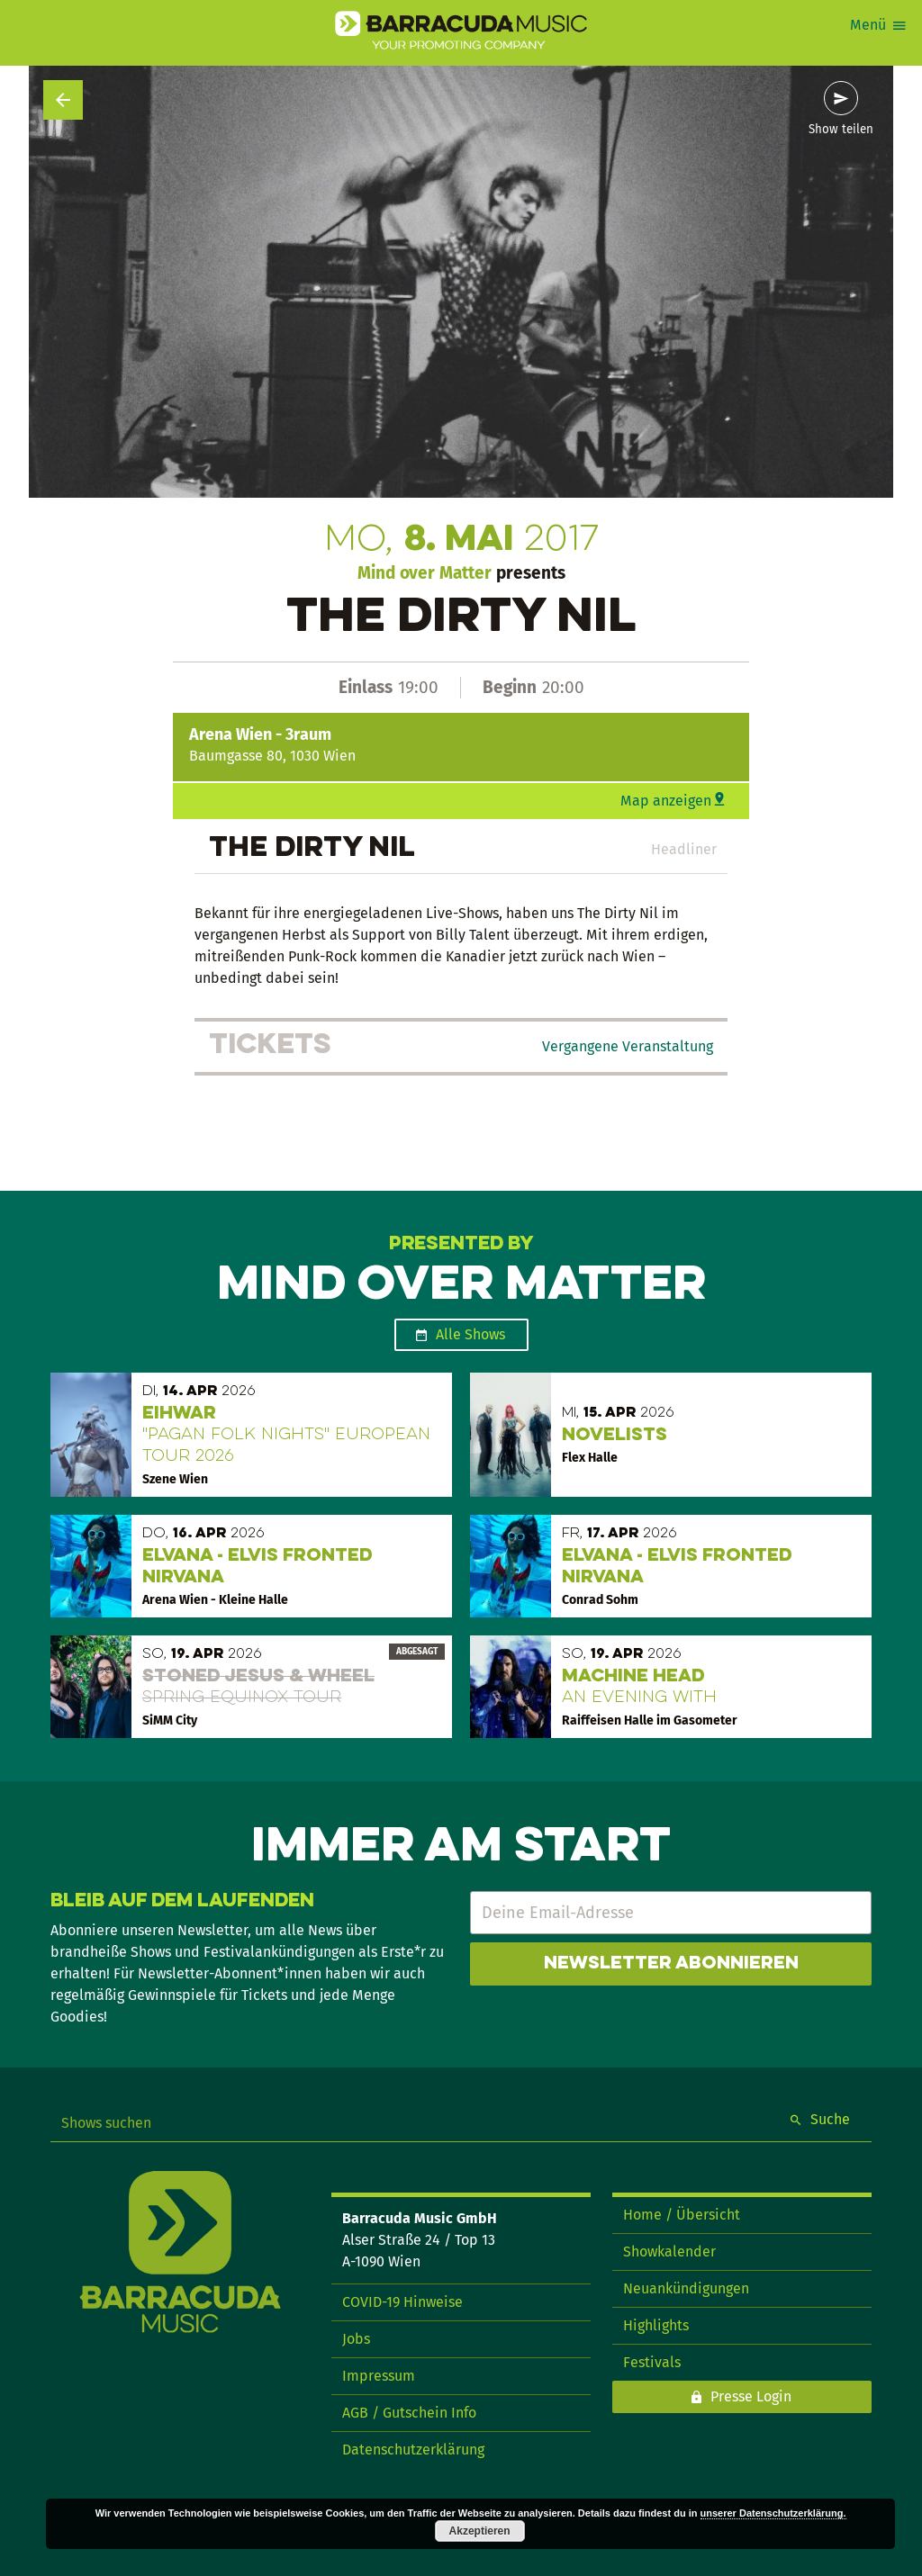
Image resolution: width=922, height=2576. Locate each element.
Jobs (356, 2338)
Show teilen (841, 129)
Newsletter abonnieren (671, 1964)
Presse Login (750, 2396)
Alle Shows (470, 1334)
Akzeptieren (480, 2531)
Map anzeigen (665, 800)
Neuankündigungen (686, 2288)
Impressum (378, 2375)
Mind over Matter (424, 573)
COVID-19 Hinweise (402, 2301)
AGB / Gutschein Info (409, 2412)
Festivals (652, 2362)
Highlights (656, 2325)
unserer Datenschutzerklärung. (773, 2513)
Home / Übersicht (681, 2214)
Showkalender (669, 2251)
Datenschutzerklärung (413, 2449)
